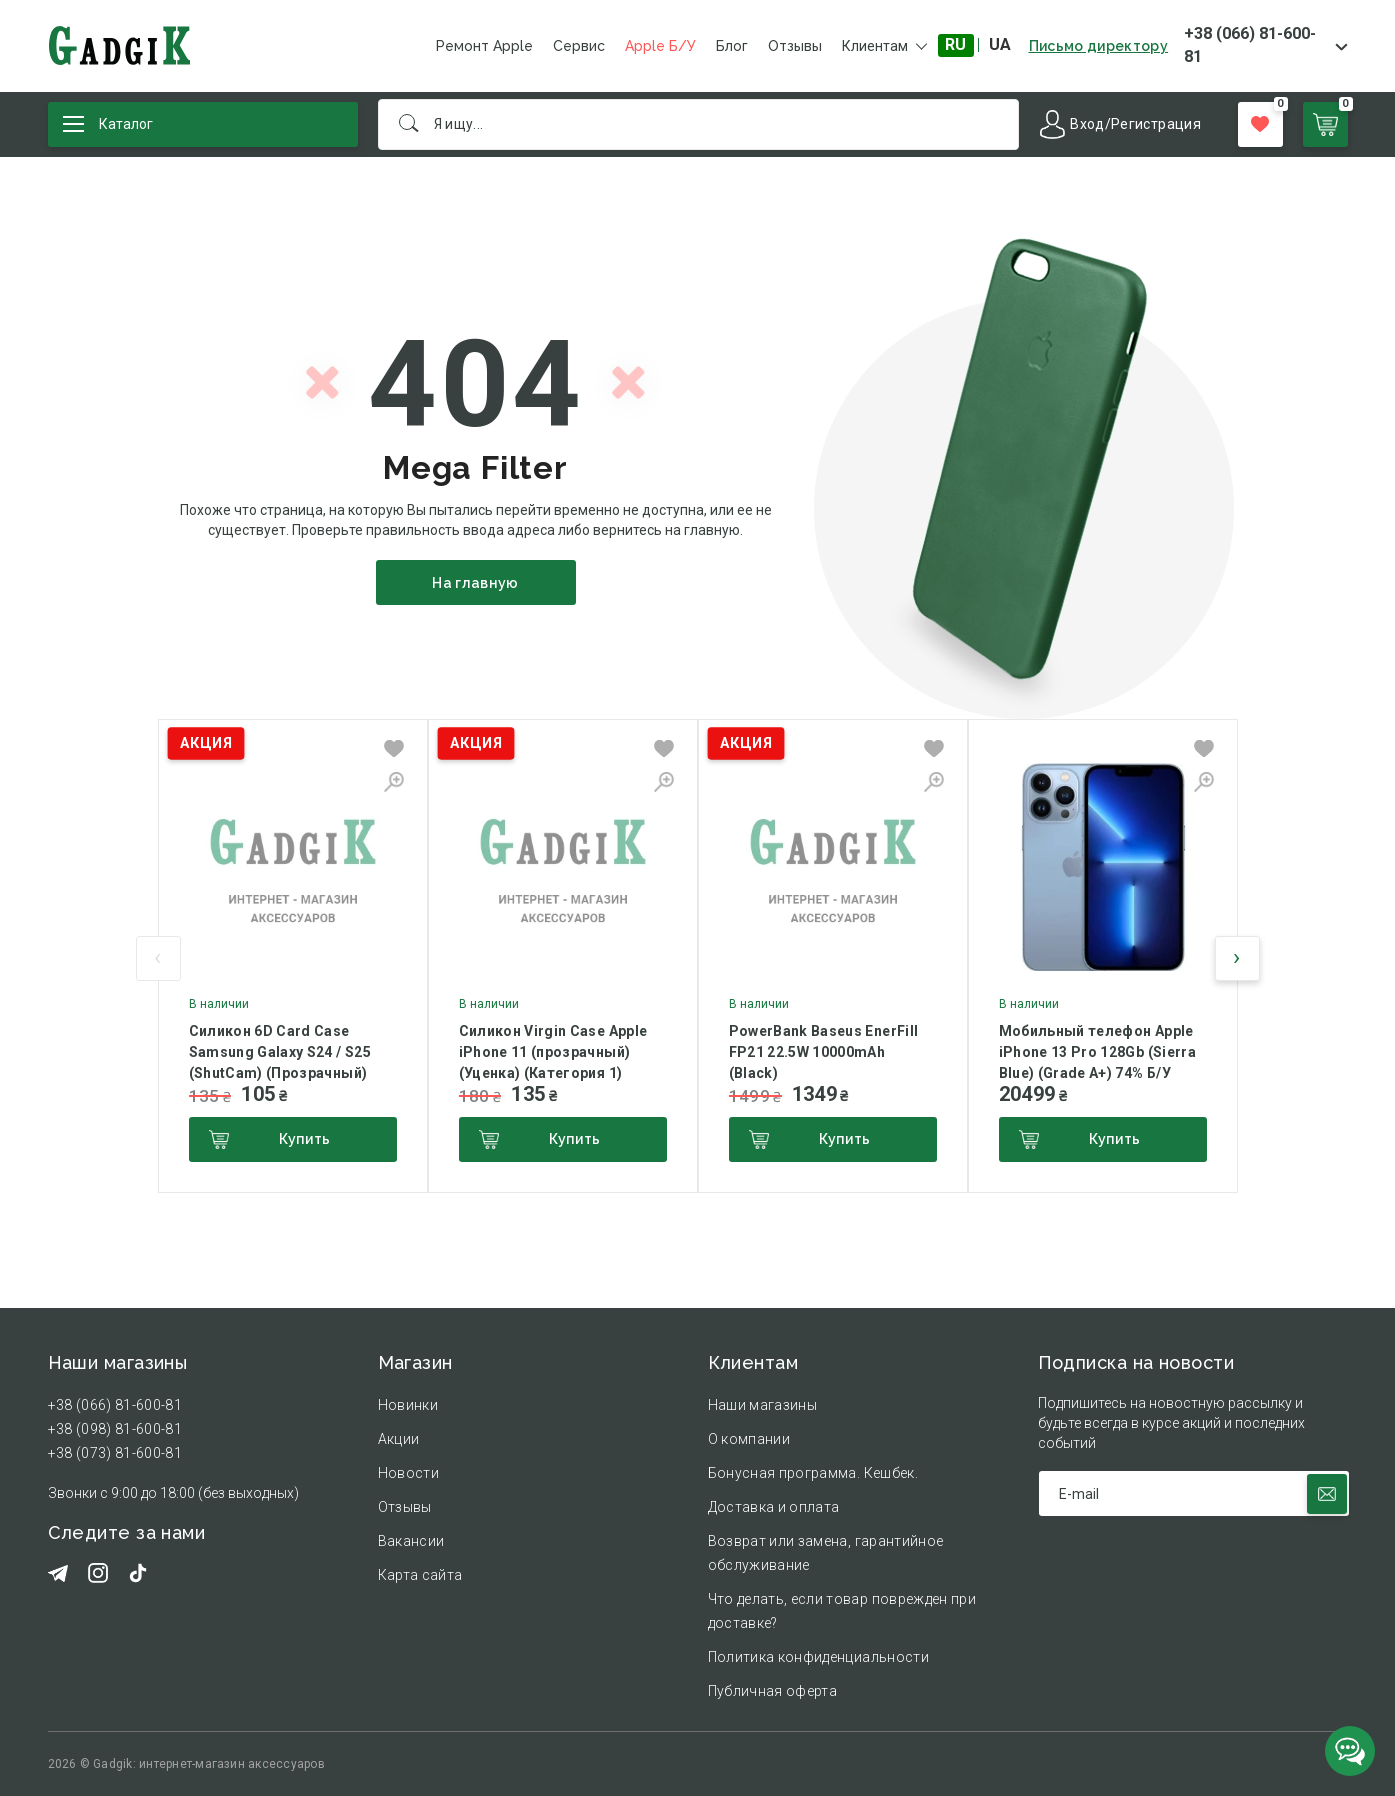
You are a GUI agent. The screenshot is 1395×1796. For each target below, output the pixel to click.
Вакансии (411, 1541)
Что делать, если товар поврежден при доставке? (842, 1611)
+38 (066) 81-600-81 (1250, 45)
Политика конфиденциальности (818, 1657)
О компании (749, 1439)
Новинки (408, 1405)
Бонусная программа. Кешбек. (813, 1473)
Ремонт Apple (484, 46)
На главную (475, 583)
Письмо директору (1099, 46)
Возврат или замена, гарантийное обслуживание (826, 1553)
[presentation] (158, 958)
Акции (399, 1439)
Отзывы (795, 46)
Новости (408, 1473)
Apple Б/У (660, 46)
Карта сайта (420, 1575)
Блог (732, 46)
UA (1000, 44)
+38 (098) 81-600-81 (115, 1429)
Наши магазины (763, 1405)
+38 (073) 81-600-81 (115, 1453)
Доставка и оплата (774, 1507)
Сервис (579, 46)
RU (955, 44)
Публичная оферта (773, 1691)
